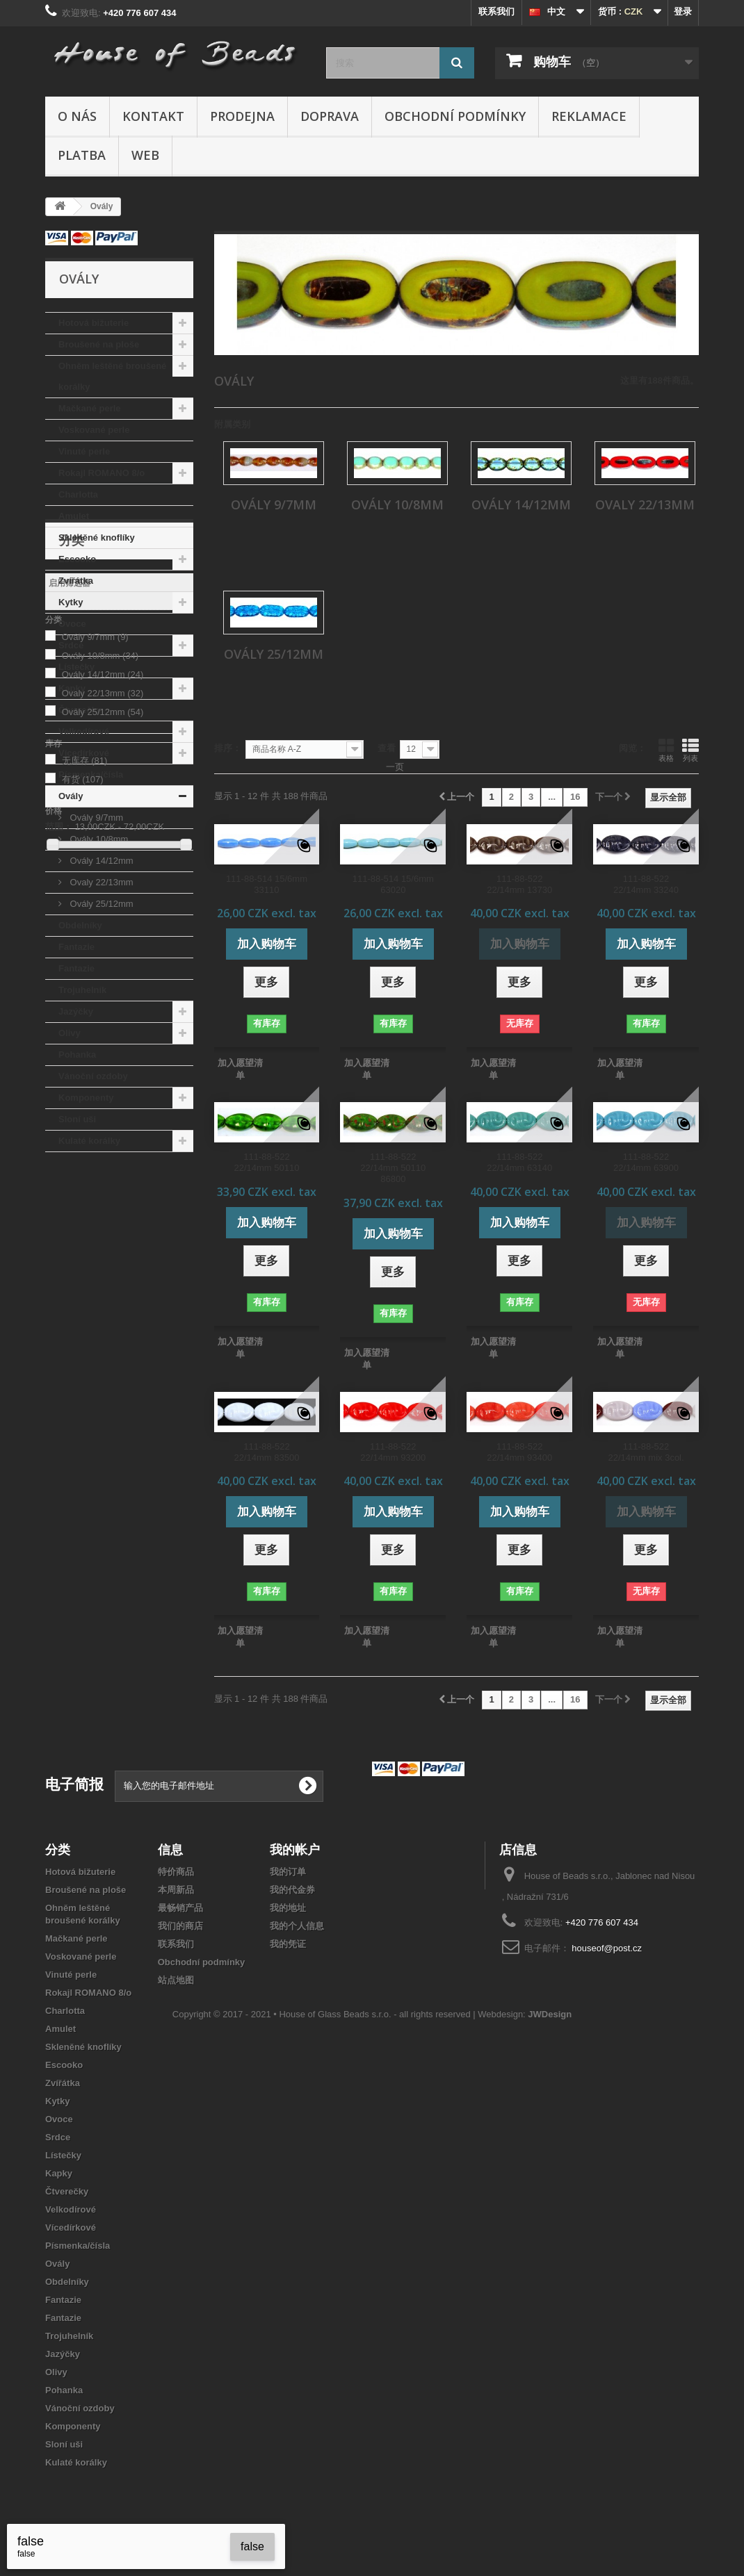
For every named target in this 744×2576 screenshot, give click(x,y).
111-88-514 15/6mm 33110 (266, 884)
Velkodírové (83, 731)
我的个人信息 (297, 1926)
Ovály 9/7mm (95, 817)
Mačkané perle (89, 408)
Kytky (70, 602)
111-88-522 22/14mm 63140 (519, 1162)
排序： (227, 748)
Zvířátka (75, 580)
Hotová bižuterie (93, 323)
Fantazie (76, 947)
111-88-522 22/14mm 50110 (266, 1162)
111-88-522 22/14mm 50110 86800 (393, 1167)
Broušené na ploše (98, 344)
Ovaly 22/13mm (100, 882)
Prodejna (242, 116)
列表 (690, 749)
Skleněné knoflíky (96, 537)
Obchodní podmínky (455, 116)
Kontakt (153, 116)
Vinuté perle (84, 451)
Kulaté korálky (89, 1140)
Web (145, 155)
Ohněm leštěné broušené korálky (112, 376)
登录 (683, 11)
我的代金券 (292, 1890)
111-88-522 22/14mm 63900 (646, 1162)
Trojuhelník (82, 990)
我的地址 (288, 1908)
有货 (83, 1433)
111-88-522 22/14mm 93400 (519, 1452)
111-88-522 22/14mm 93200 (393, 1452)
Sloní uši (77, 1119)
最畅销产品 (180, 1908)
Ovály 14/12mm (100, 860)
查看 (387, 748)
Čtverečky (80, 710)
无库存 (85, 1414)
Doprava (329, 116)
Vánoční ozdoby (93, 1076)
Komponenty (85, 1097)
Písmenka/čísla (90, 774)
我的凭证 (288, 1944)
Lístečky (76, 667)
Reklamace (588, 116)
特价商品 (176, 1872)
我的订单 (288, 1872)
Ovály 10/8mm (97, 839)
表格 (666, 749)
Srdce (70, 645)
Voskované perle (93, 430)
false (252, 2546)
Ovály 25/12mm (100, 904)
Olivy (69, 1033)
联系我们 (496, 11)
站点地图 (176, 1980)
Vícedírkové (83, 753)
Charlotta (78, 494)
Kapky (72, 688)
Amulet (73, 516)
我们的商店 (180, 1926)
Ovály (70, 796)
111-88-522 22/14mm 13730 (519, 884)
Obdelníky (80, 925)
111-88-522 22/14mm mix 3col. (646, 1452)
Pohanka (77, 1054)
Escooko (77, 559)
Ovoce (72, 623)
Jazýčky (75, 1011)
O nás (77, 116)
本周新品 (176, 1890)
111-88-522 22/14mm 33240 (646, 884)
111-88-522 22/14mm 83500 (266, 1452)
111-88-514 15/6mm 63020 (393, 884)
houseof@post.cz (607, 1948)
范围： (58, 1480)
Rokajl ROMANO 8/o (101, 473)
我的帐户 (295, 1849)
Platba (82, 155)
